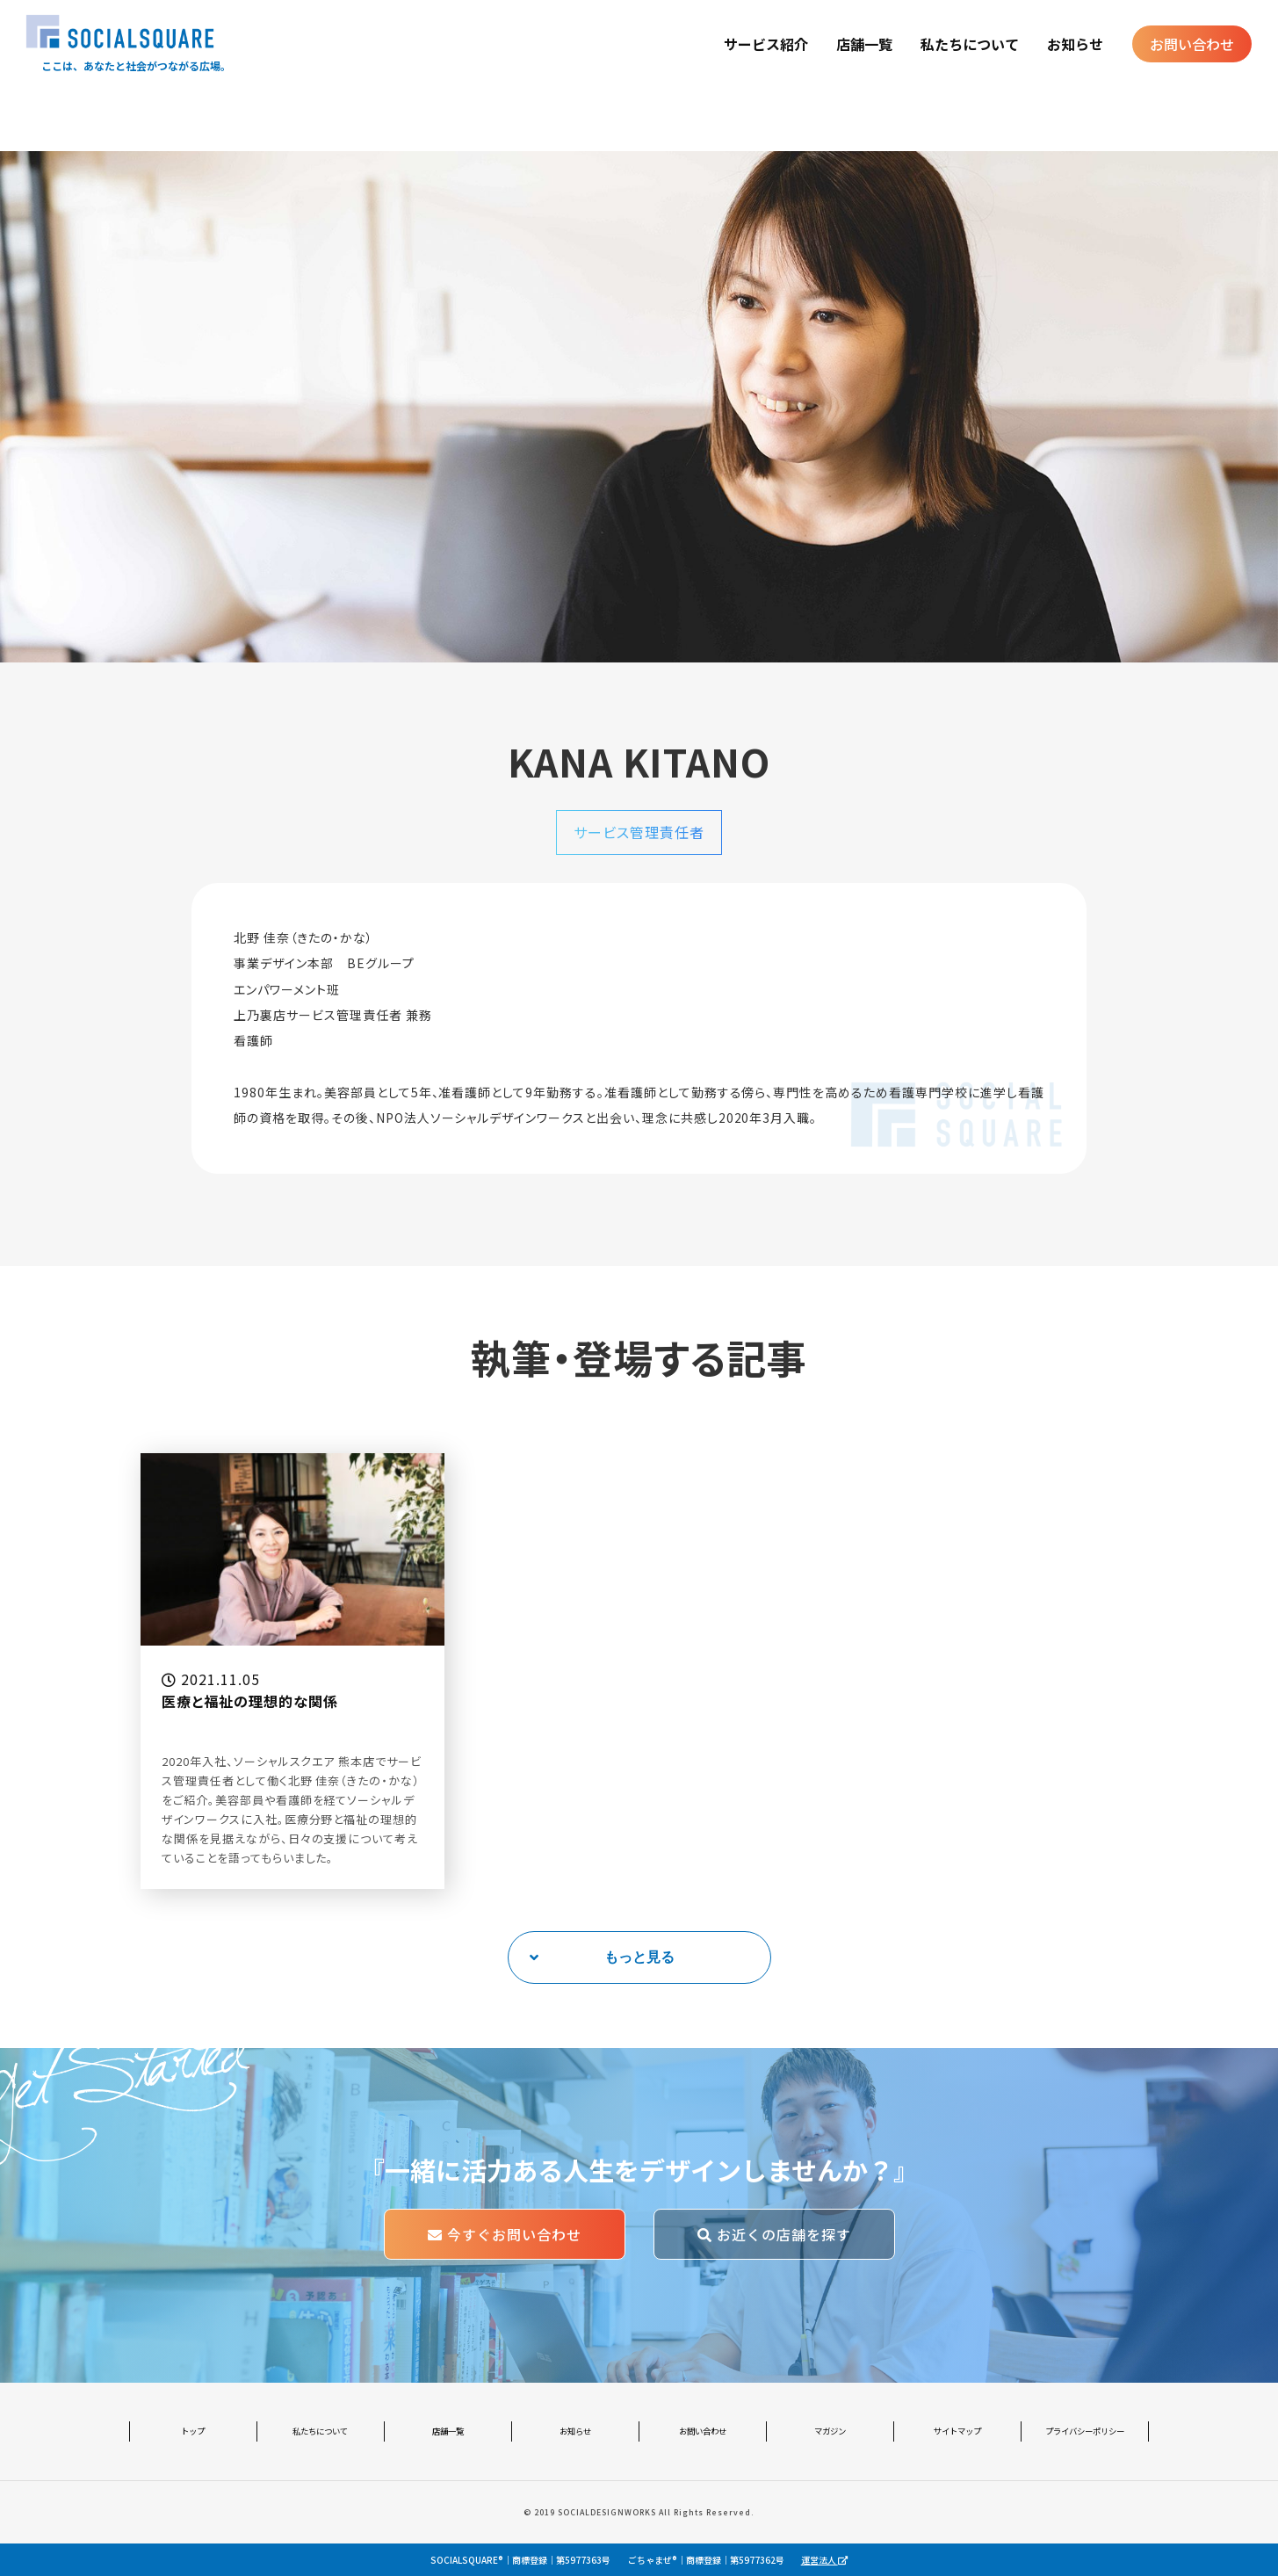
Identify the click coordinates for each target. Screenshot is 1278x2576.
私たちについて (970, 43)
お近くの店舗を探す (774, 2234)
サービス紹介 (766, 43)
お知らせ (1075, 43)
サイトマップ (957, 2431)
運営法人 (824, 2559)
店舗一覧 (864, 43)
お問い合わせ (1192, 43)
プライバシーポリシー (1084, 2431)
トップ (193, 2431)
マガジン (830, 2431)
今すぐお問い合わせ (504, 2234)
